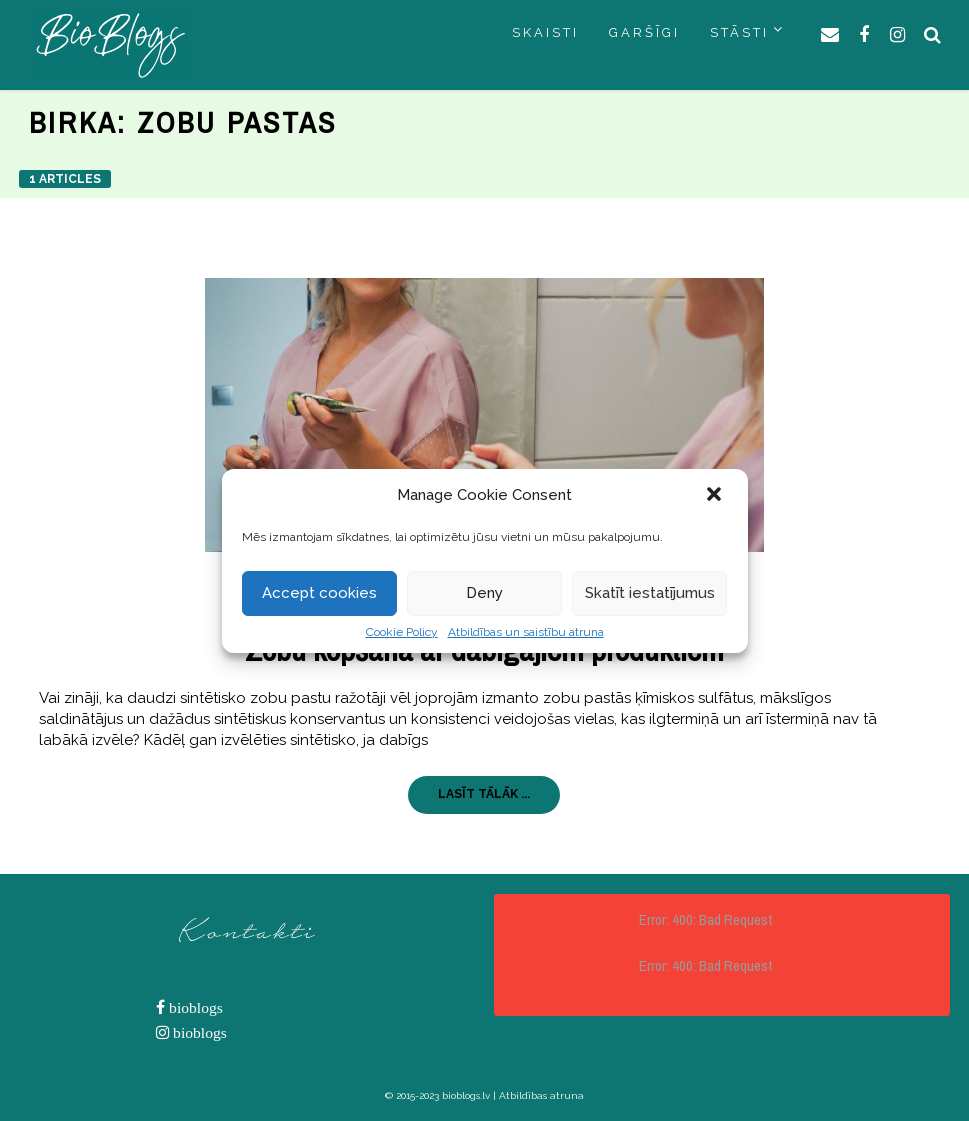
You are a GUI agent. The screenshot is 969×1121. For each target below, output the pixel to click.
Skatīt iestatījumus (650, 593)
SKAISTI (545, 32)
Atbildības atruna (541, 1095)
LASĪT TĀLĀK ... (484, 794)
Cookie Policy (402, 632)
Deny (484, 593)
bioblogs (194, 1007)
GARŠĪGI (644, 32)
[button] (716, 496)
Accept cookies (319, 593)
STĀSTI (739, 32)
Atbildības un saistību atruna (526, 632)
